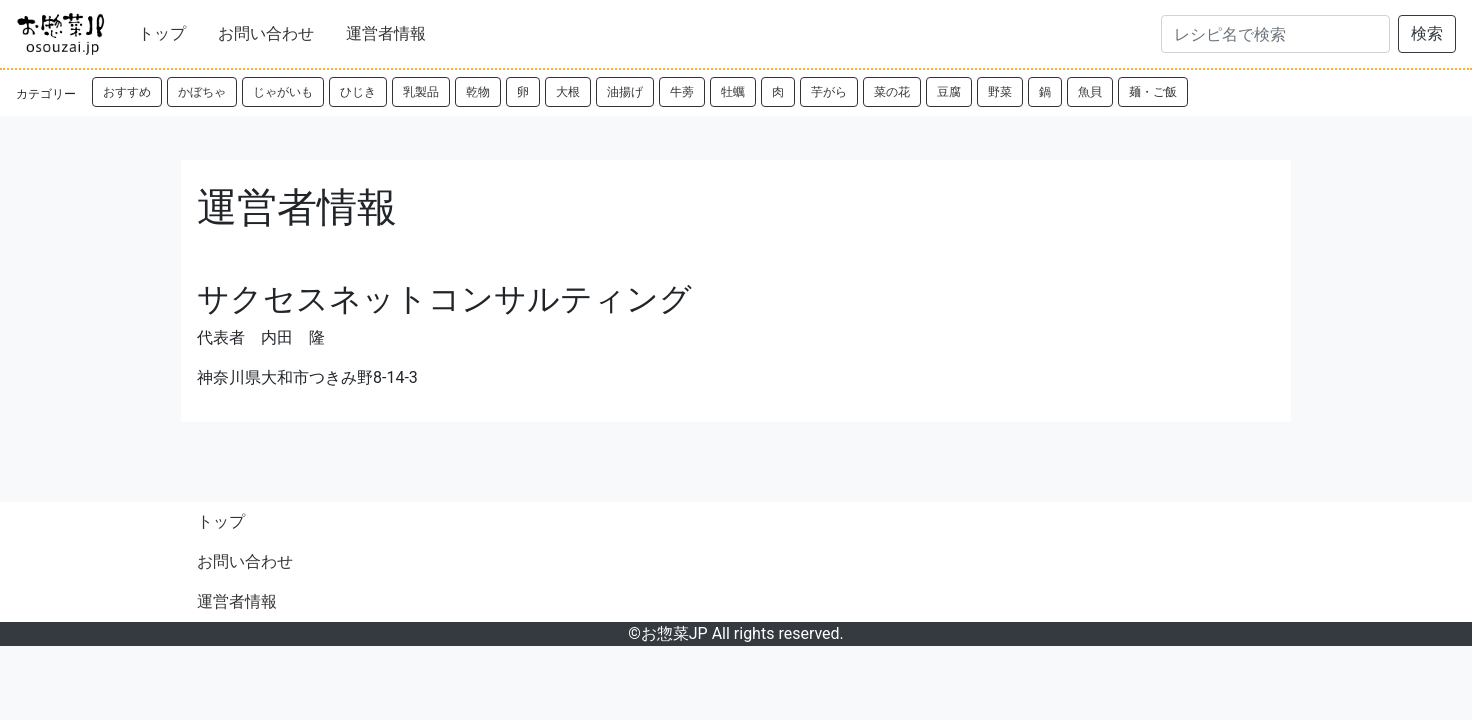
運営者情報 (386, 33)
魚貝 (1090, 92)
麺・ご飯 (1153, 92)
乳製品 (421, 92)
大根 (568, 92)
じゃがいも (283, 92)
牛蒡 (682, 92)
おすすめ (127, 92)
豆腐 (949, 92)
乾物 (478, 92)
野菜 (1000, 92)
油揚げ (625, 92)
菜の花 (892, 92)
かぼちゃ (202, 92)
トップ (162, 33)
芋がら (829, 92)
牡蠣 (733, 92)
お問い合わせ (266, 33)
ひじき (358, 92)
